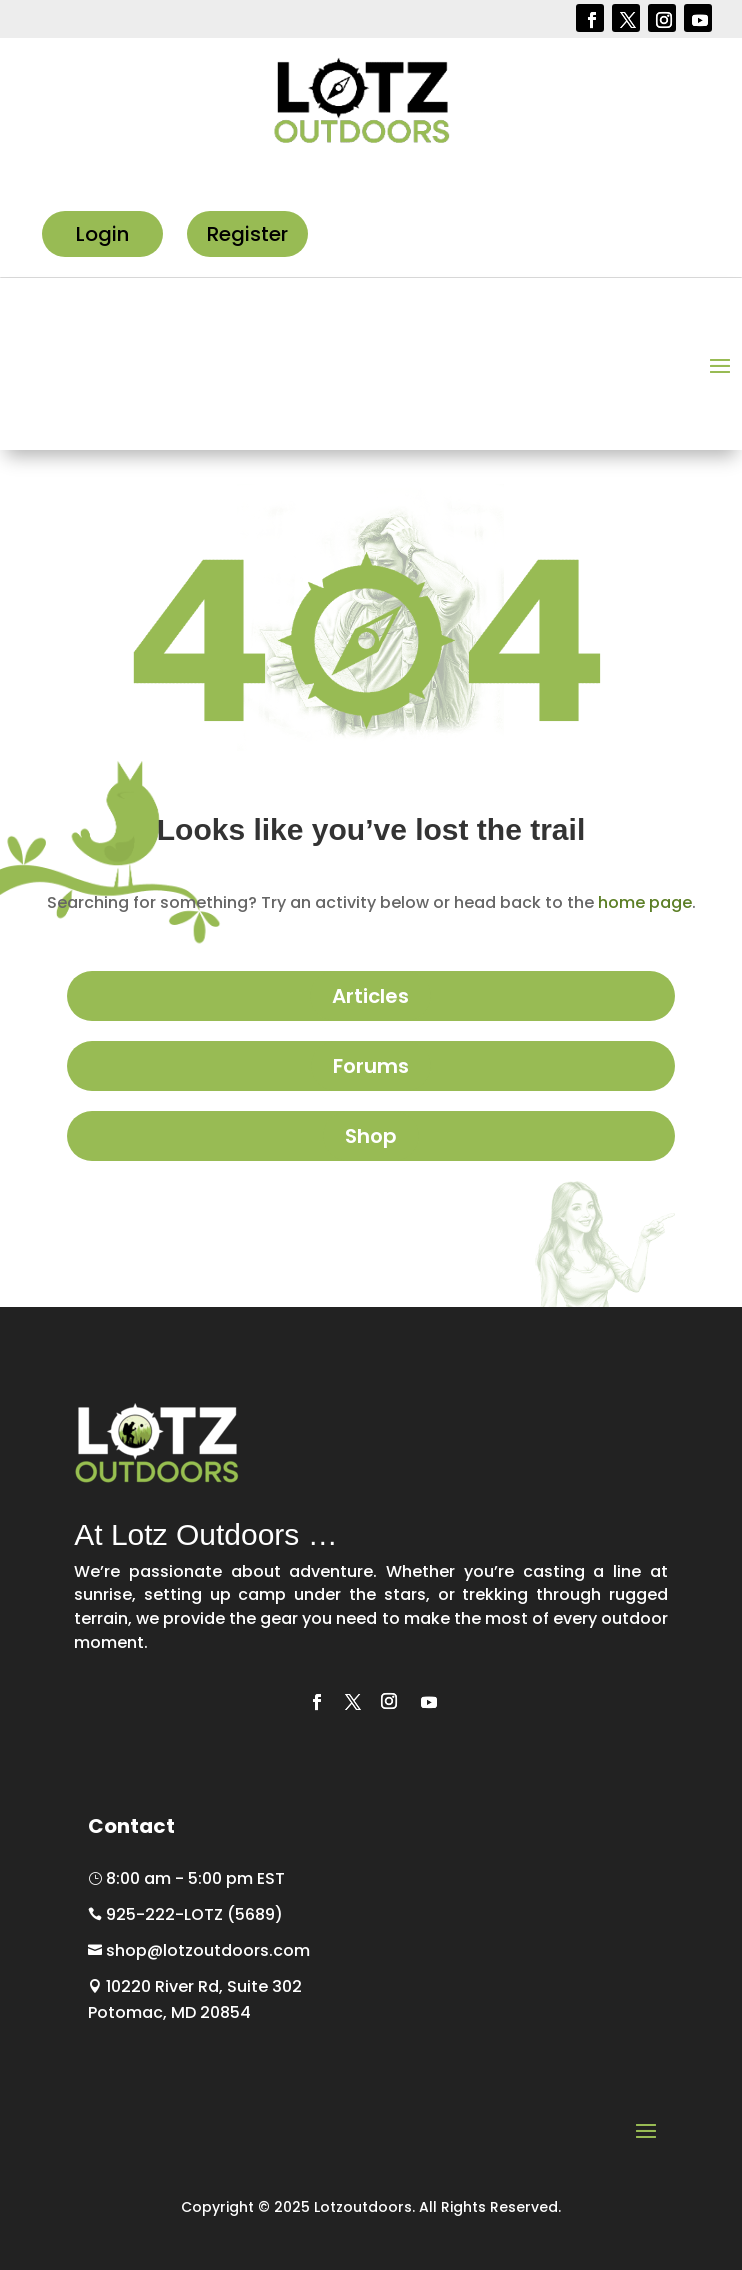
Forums (371, 1066)
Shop (371, 1136)
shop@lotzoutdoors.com (199, 1950)
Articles (370, 996)
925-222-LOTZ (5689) (185, 1914)
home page (645, 902)
